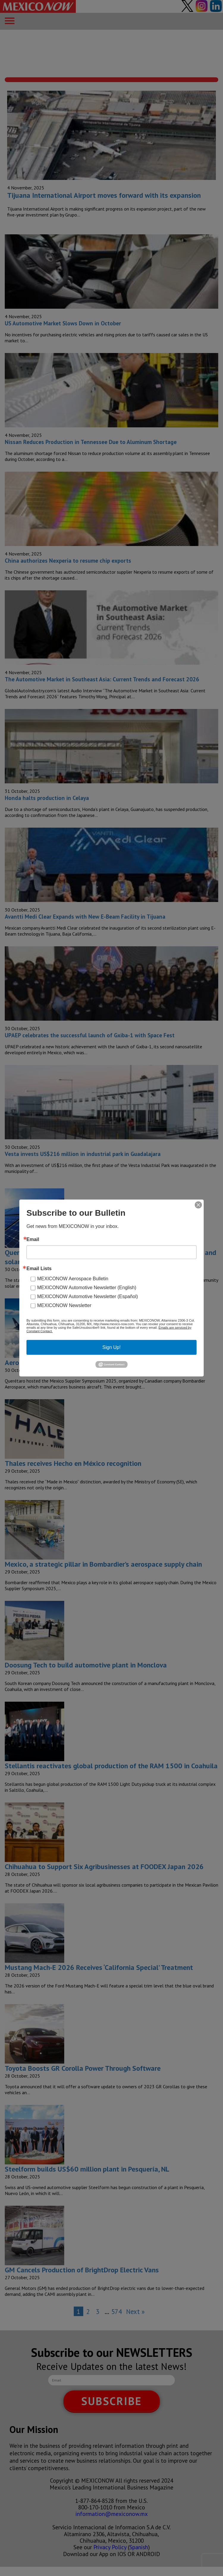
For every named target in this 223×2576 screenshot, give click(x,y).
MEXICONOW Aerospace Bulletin (72, 1278)
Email (32, 1239)
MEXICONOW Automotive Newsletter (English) (86, 1287)
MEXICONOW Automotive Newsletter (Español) (87, 1296)
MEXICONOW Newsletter (64, 1305)
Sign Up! (111, 1347)
